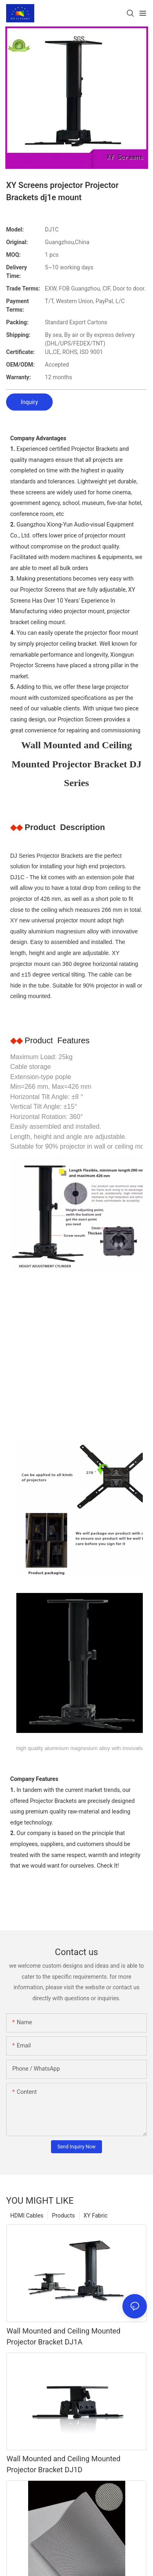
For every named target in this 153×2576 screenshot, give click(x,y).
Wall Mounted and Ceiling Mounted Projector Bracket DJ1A (63, 2336)
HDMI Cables (26, 2215)
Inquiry (29, 402)
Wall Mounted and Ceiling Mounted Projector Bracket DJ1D (63, 2464)
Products (63, 2215)
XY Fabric (96, 2215)
